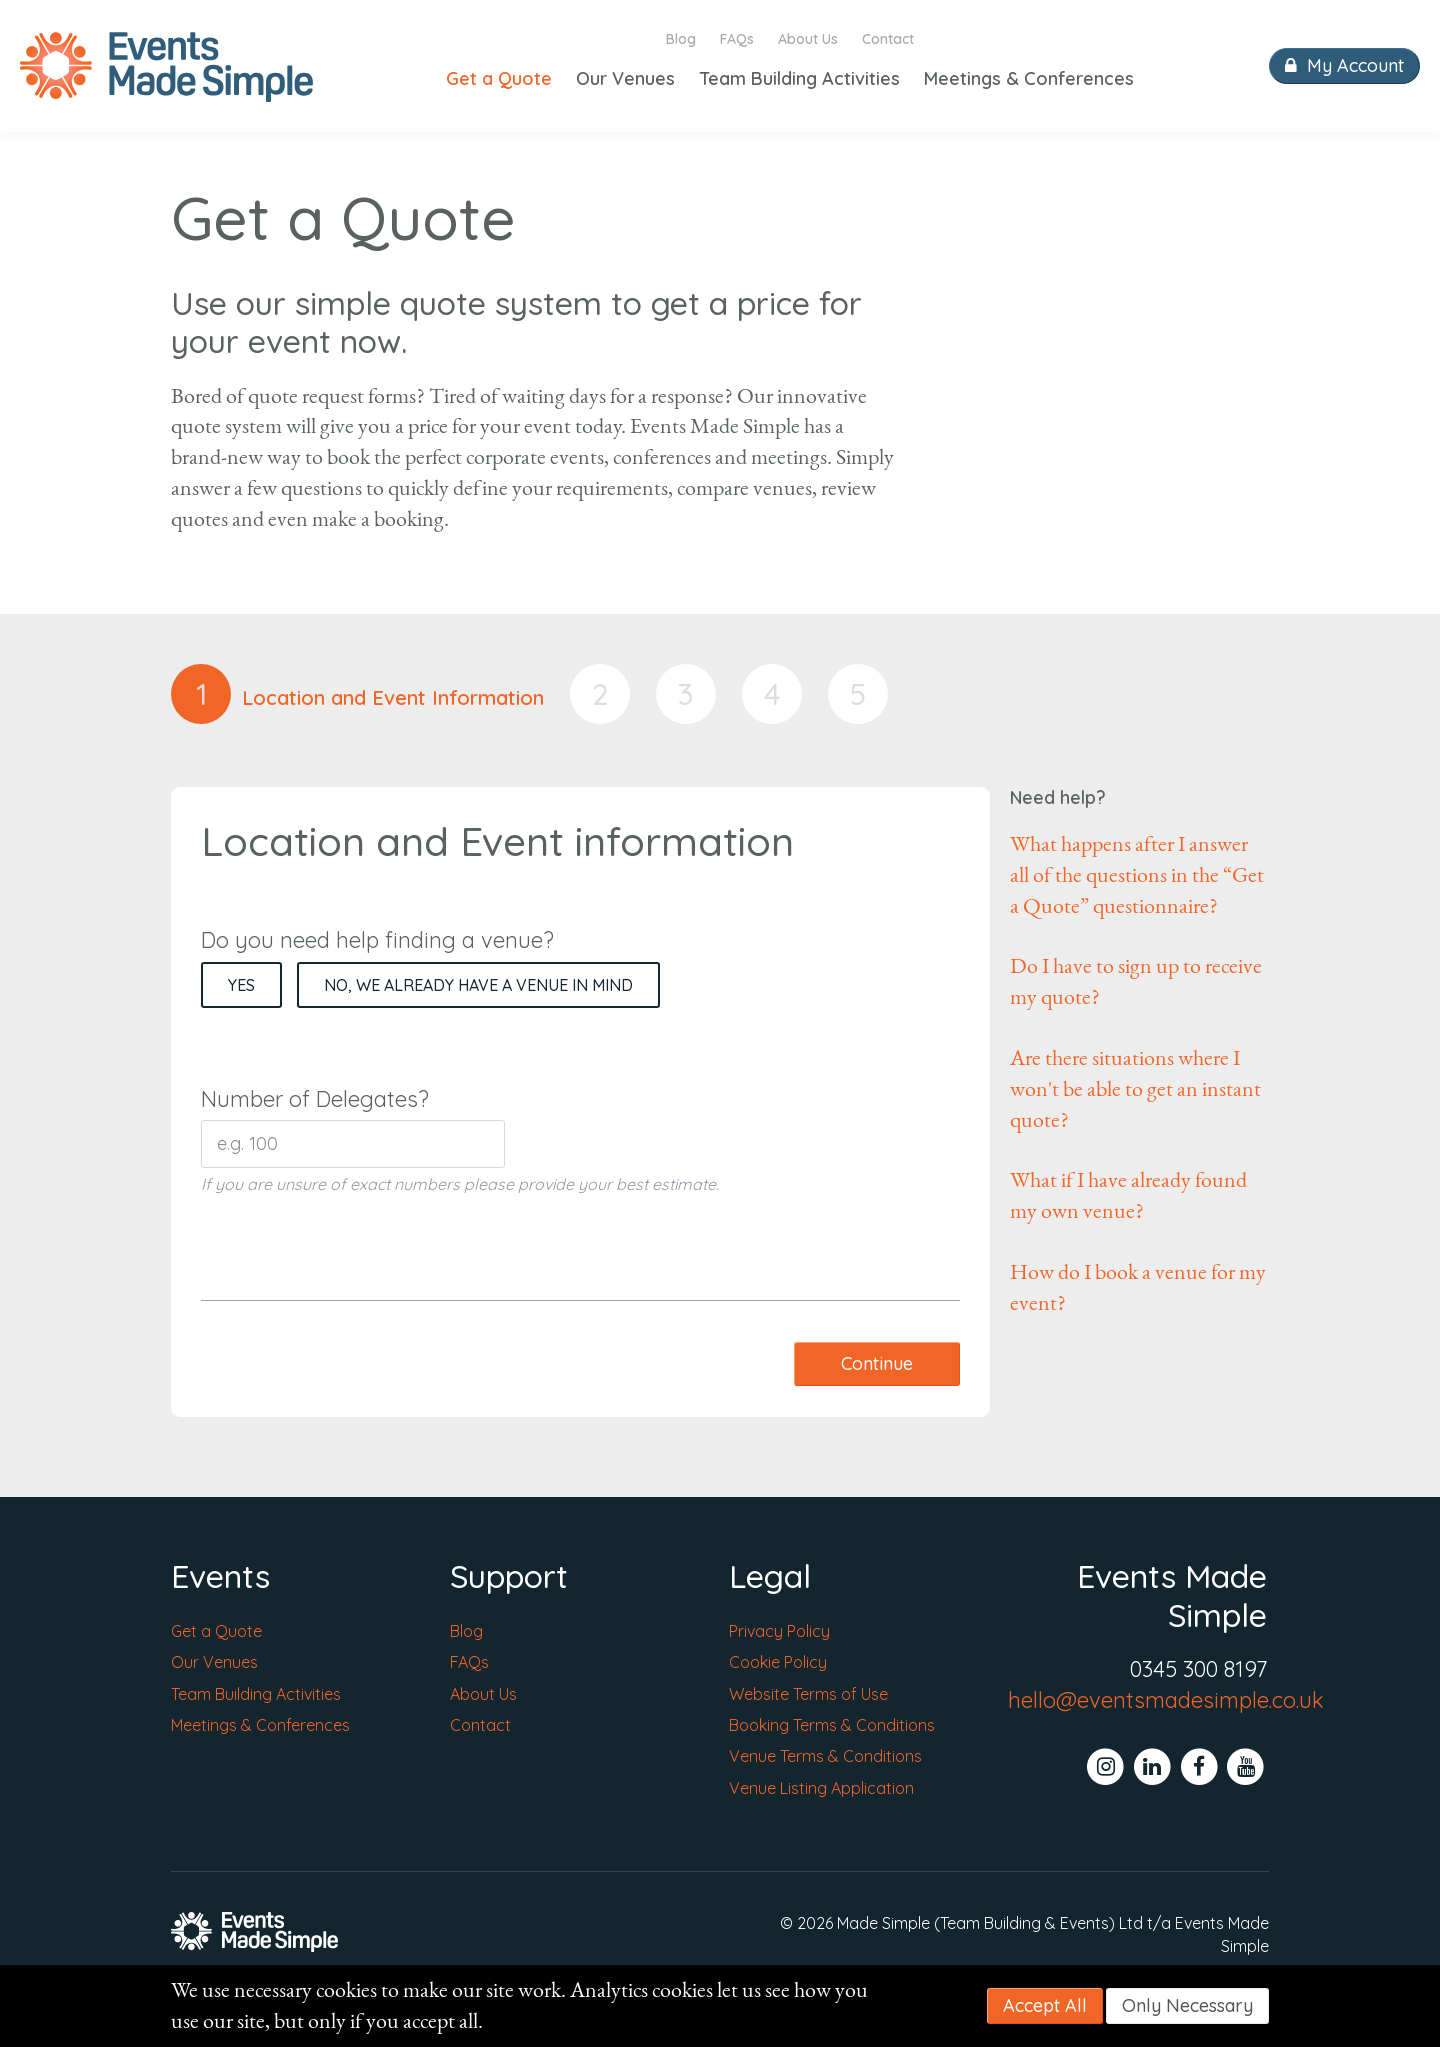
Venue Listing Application (821, 1788)
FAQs (737, 39)
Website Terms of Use (808, 1694)
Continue (877, 1363)
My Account (1344, 65)
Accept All (1045, 2005)
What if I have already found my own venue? (1128, 1195)
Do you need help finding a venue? (377, 940)
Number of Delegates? (315, 1099)
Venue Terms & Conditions (825, 1756)
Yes (241, 985)
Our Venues (625, 78)
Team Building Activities (799, 78)
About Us (808, 39)
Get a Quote (499, 78)
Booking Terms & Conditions (832, 1725)
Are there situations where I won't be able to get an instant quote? (1135, 1089)
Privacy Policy (779, 1631)
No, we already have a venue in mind (478, 985)
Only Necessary (1187, 2005)
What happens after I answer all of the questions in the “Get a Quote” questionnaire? (1137, 875)
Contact (888, 39)
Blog (681, 39)
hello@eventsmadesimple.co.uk (1166, 1700)
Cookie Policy (778, 1662)
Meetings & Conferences (1029, 78)
